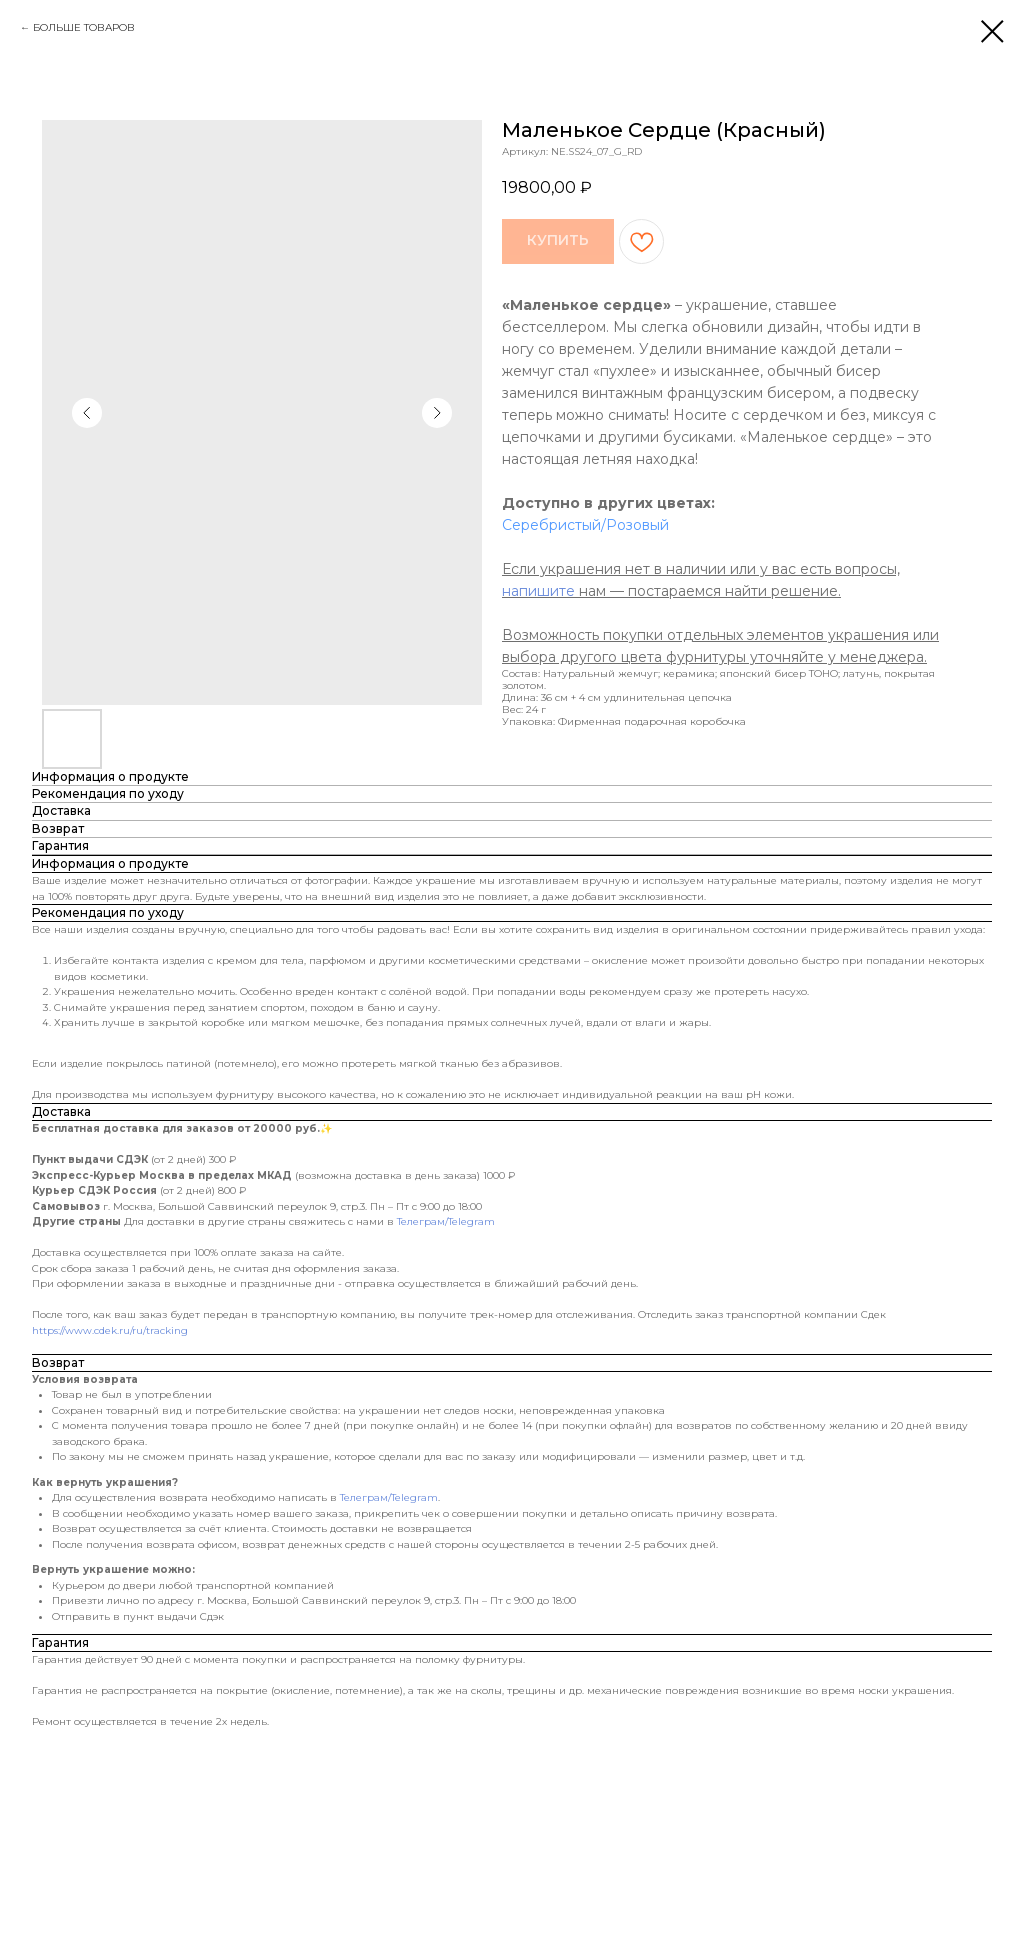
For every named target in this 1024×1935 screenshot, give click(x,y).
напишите (538, 591)
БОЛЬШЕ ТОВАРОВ (84, 27)
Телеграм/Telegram (446, 1221)
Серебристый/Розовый (585, 525)
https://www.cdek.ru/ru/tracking (110, 1330)
